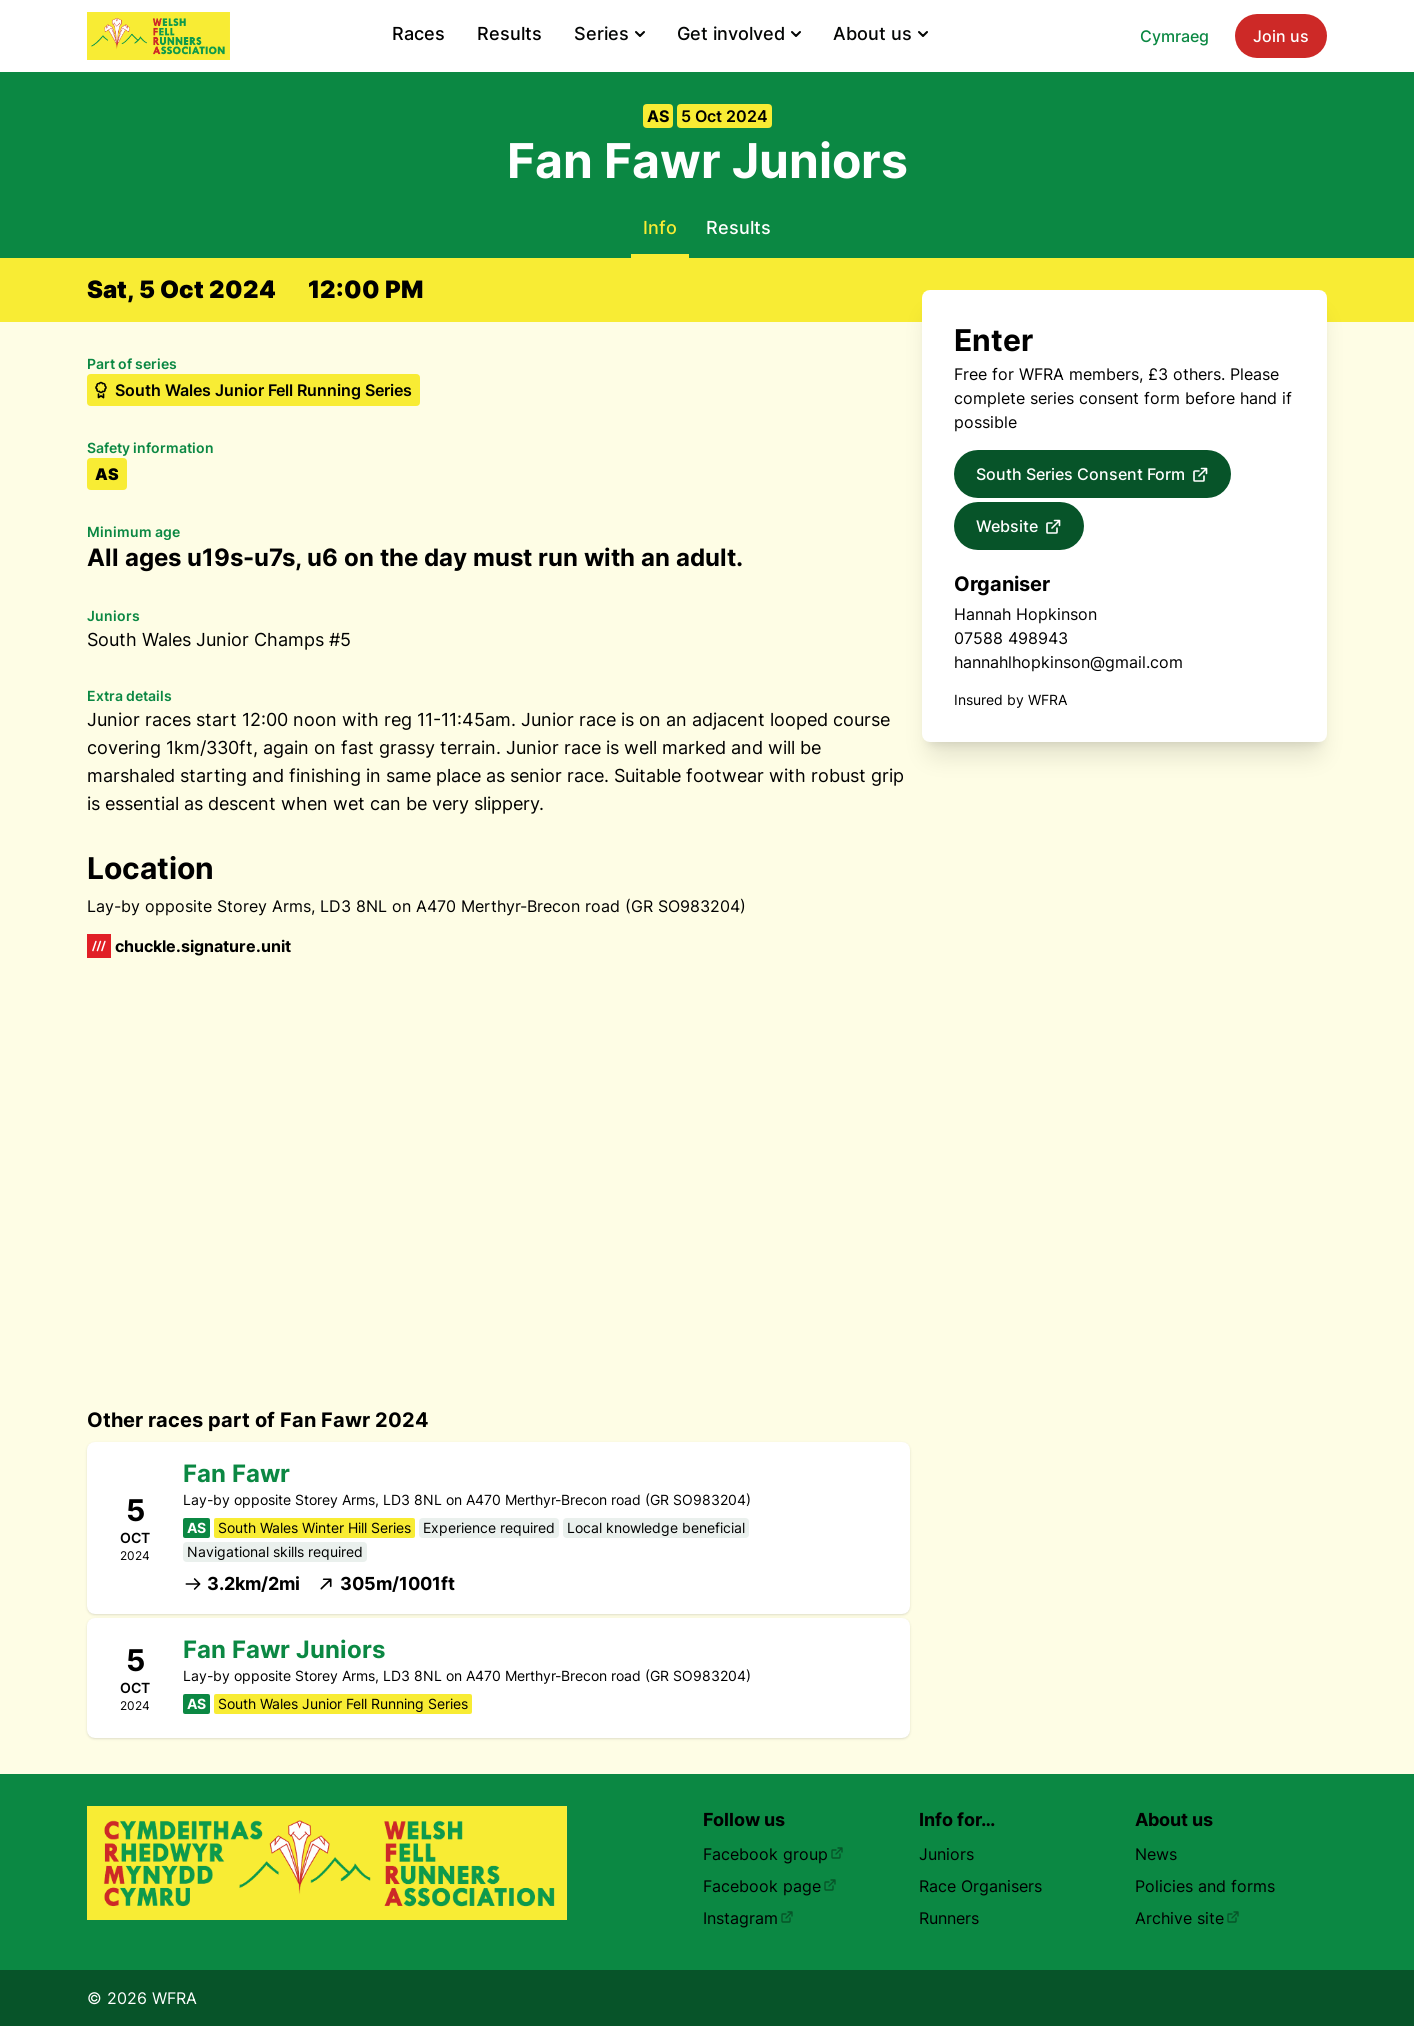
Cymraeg (1174, 36)
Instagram (748, 1918)
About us (880, 33)
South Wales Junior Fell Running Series (251, 390)
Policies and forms (1205, 1886)
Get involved (739, 33)
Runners (949, 1918)
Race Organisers (980, 1886)
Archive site (1187, 1918)
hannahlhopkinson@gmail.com (1068, 662)
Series (609, 33)
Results (509, 33)
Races (418, 33)
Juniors (946, 1854)
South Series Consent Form (1092, 475)
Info (660, 227)
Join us (1281, 36)
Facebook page (770, 1886)
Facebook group (773, 1854)
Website (1019, 527)
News (1156, 1854)
